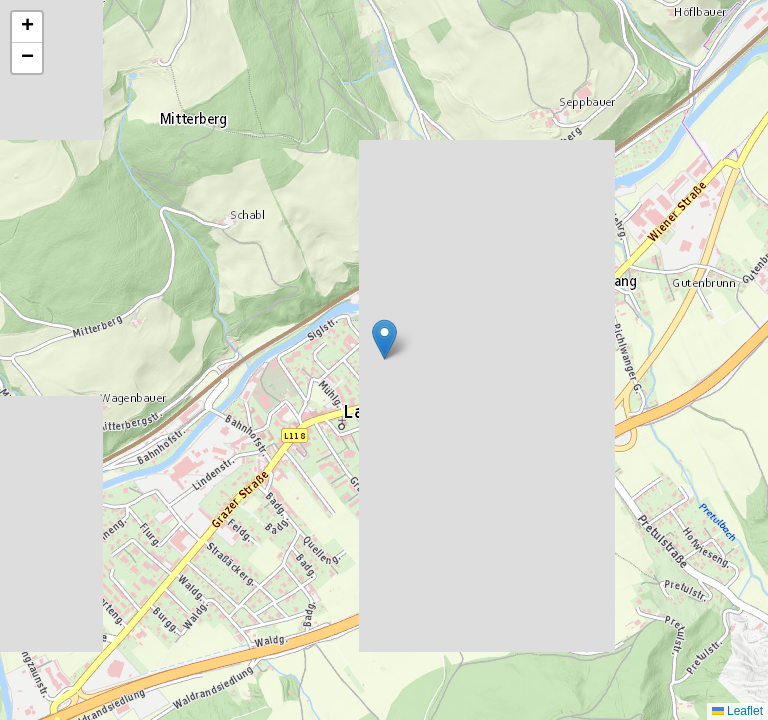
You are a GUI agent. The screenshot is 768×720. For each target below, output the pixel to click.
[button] (384, 339)
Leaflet (737, 711)
